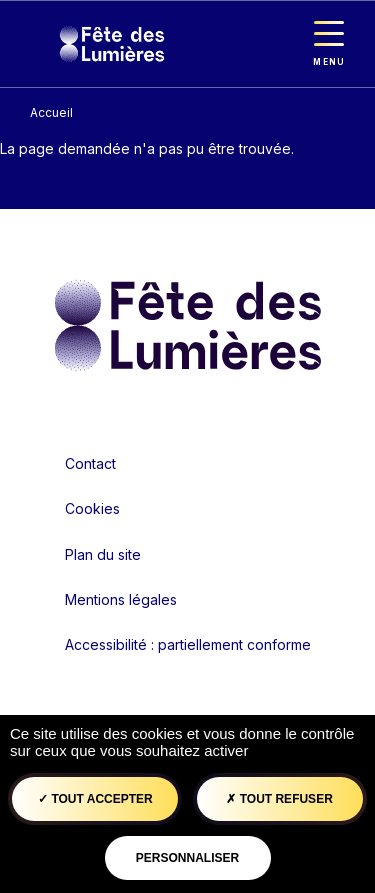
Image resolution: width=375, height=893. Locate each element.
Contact (90, 463)
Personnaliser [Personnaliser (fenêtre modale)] (187, 858)
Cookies (92, 508)
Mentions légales (121, 599)
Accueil (51, 112)
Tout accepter (95, 799)
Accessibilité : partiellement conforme (188, 644)
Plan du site (103, 554)
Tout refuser (279, 799)
